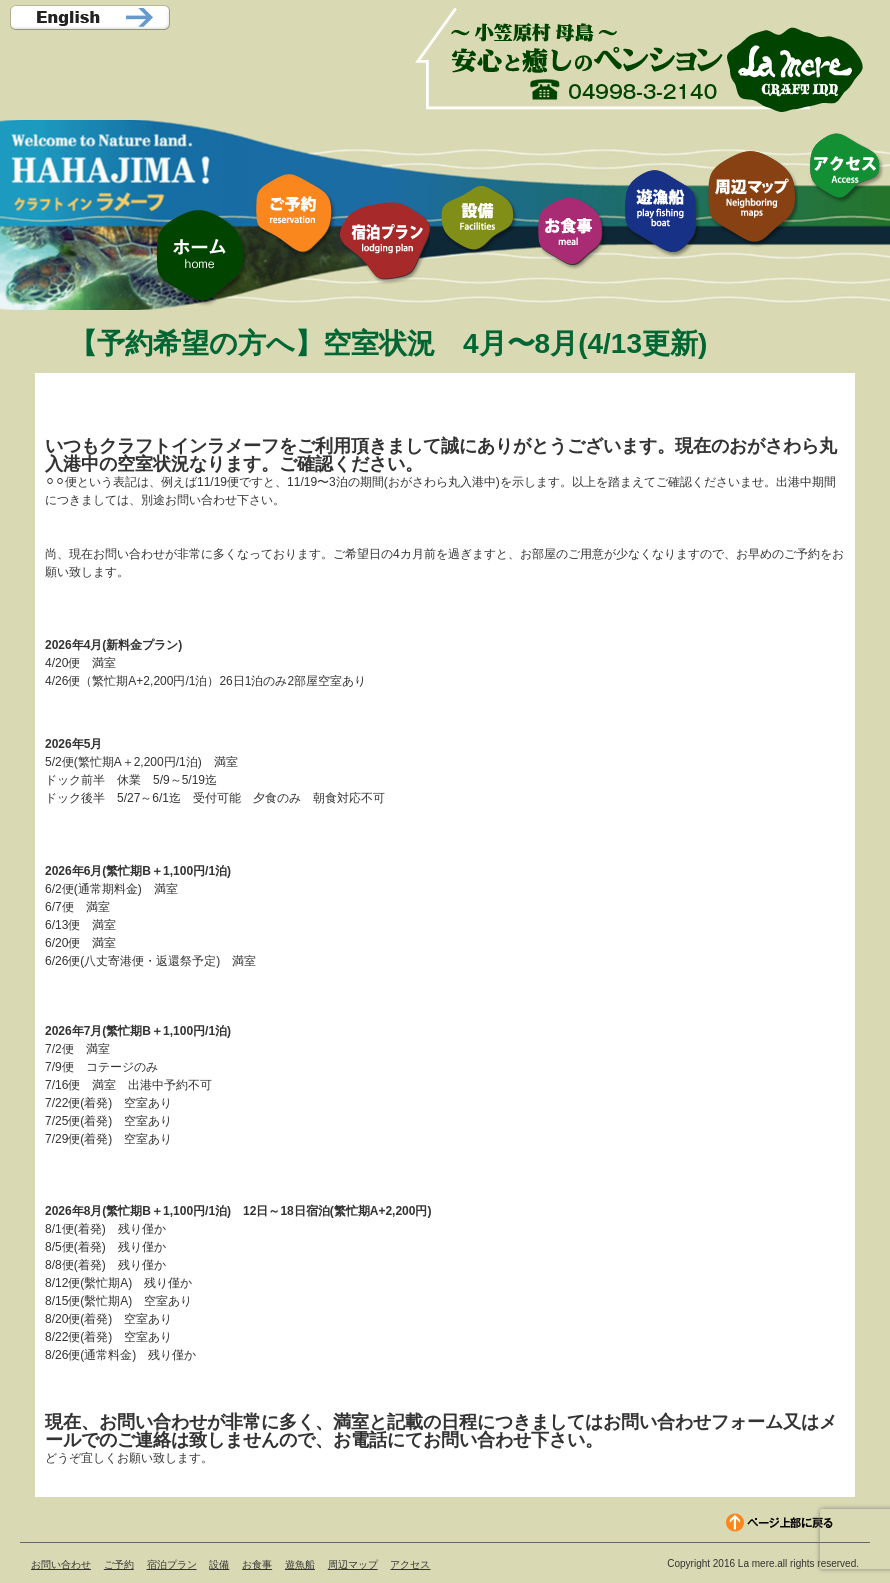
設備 (219, 1564)
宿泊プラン (172, 1564)
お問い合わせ (61, 1564)
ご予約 (119, 1564)
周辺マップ (353, 1564)
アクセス (410, 1564)
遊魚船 (300, 1564)
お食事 (257, 1564)
